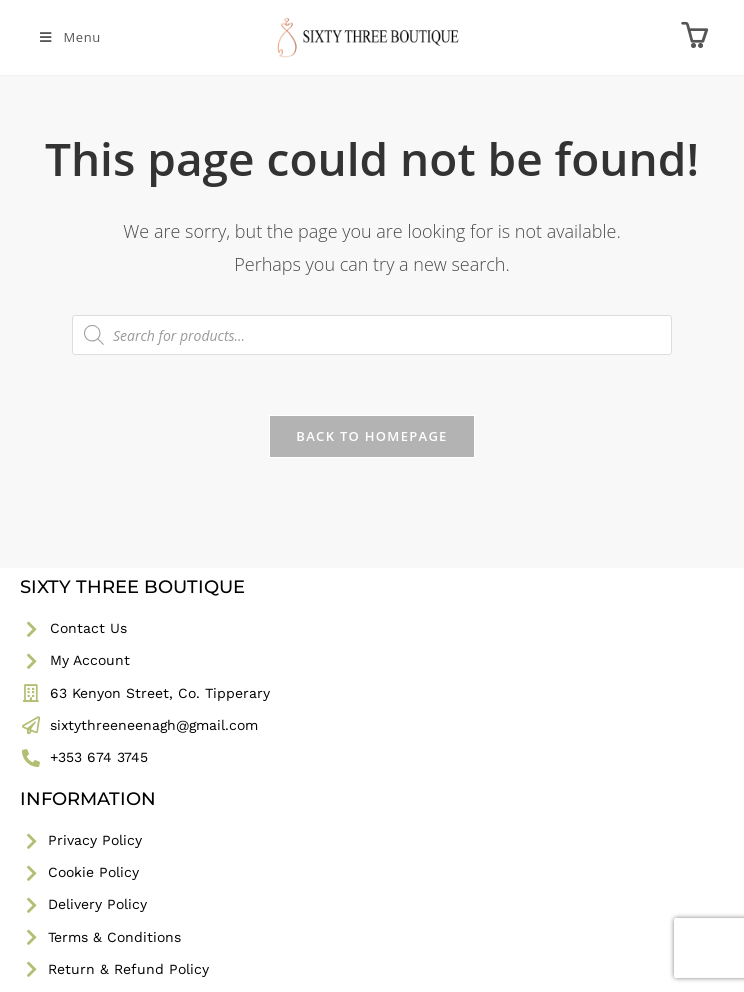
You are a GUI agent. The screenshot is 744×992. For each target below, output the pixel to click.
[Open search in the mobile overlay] (372, 335)
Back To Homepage (371, 436)
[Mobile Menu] (69, 37)
